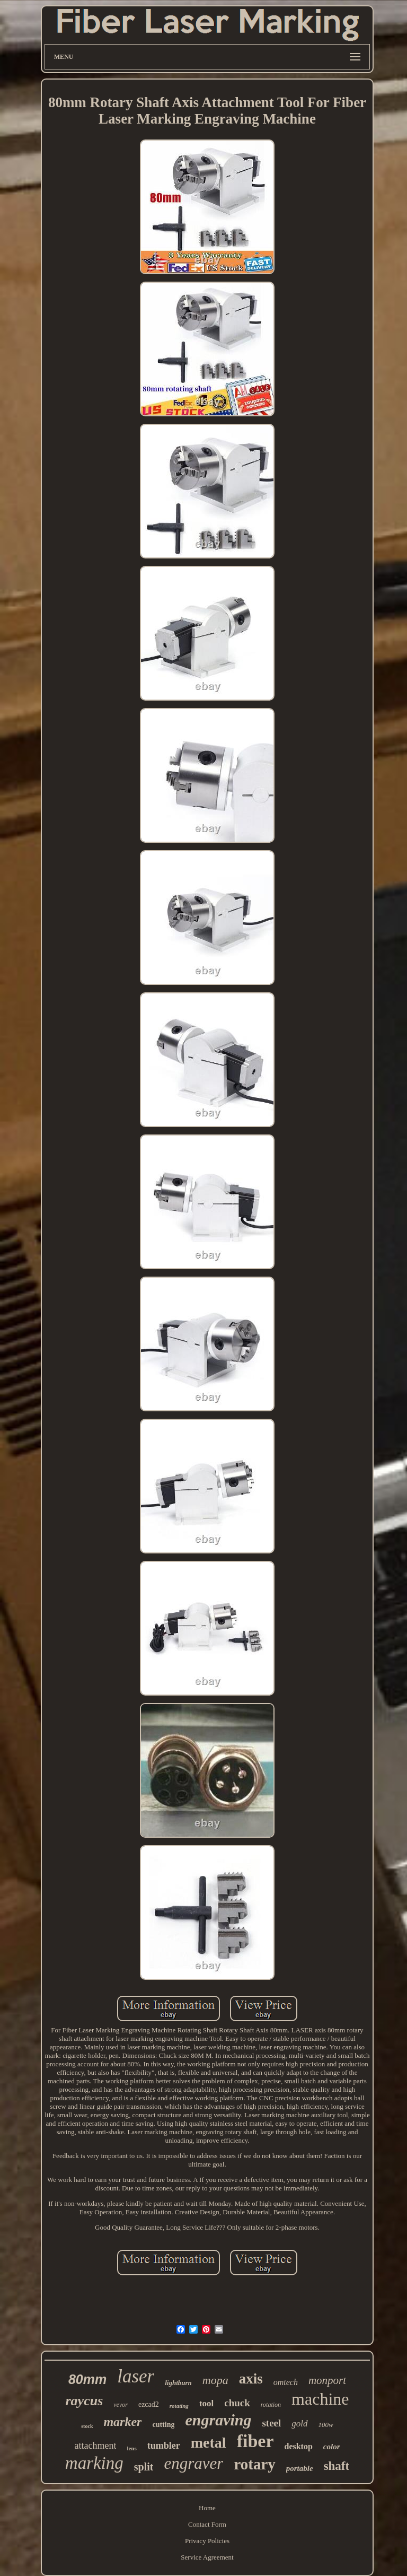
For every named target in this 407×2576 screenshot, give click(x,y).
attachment (95, 2445)
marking (94, 2463)
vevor (120, 2404)
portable (299, 2468)
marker (122, 2422)
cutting (163, 2425)
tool (206, 2403)
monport (327, 2380)
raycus (84, 2400)
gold (299, 2423)
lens (131, 2448)
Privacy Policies (207, 2541)
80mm (87, 2379)
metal (208, 2442)
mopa (215, 2380)
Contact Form (207, 2524)
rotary (254, 2464)
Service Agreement (207, 2557)
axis (251, 2379)
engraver (193, 2463)
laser (135, 2376)
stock (87, 2426)
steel (271, 2423)
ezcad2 (148, 2404)
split (144, 2467)
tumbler (163, 2445)
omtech (285, 2382)
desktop (298, 2446)
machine (320, 2398)
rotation (271, 2404)
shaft (337, 2466)
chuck (237, 2402)
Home (207, 2508)
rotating (179, 2406)
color (331, 2446)
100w (325, 2425)
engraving (218, 2420)
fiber (255, 2441)
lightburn (178, 2383)
